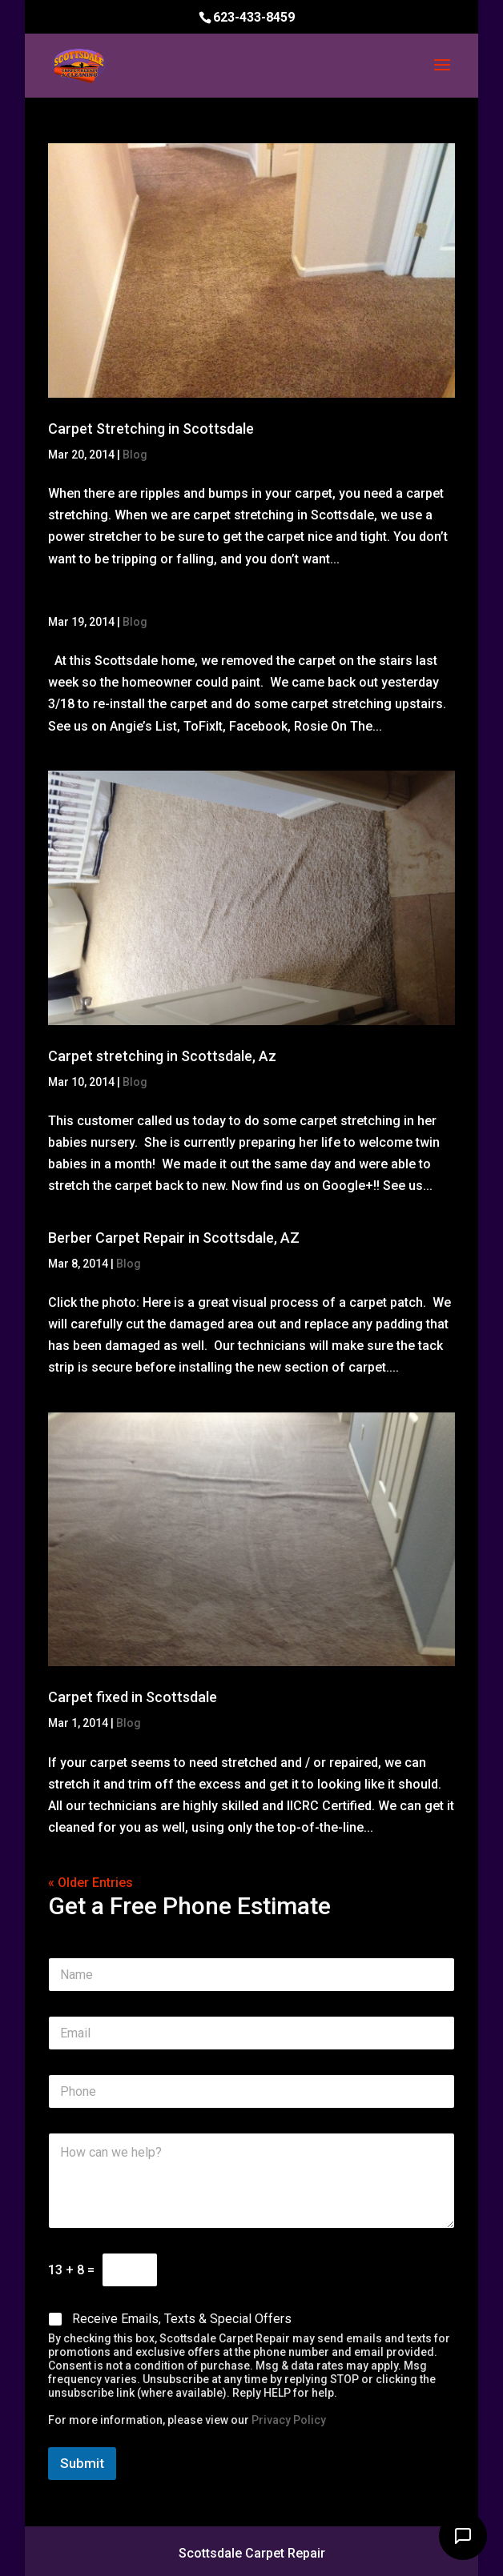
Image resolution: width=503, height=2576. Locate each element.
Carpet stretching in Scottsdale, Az (162, 1056)
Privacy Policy (289, 2420)
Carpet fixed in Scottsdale (132, 1697)
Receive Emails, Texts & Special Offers (182, 2318)
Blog (135, 454)
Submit (82, 2463)
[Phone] (252, 2091)
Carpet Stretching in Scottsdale (151, 428)
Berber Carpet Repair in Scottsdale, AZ (174, 1237)
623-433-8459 (254, 17)
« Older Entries (90, 1882)
